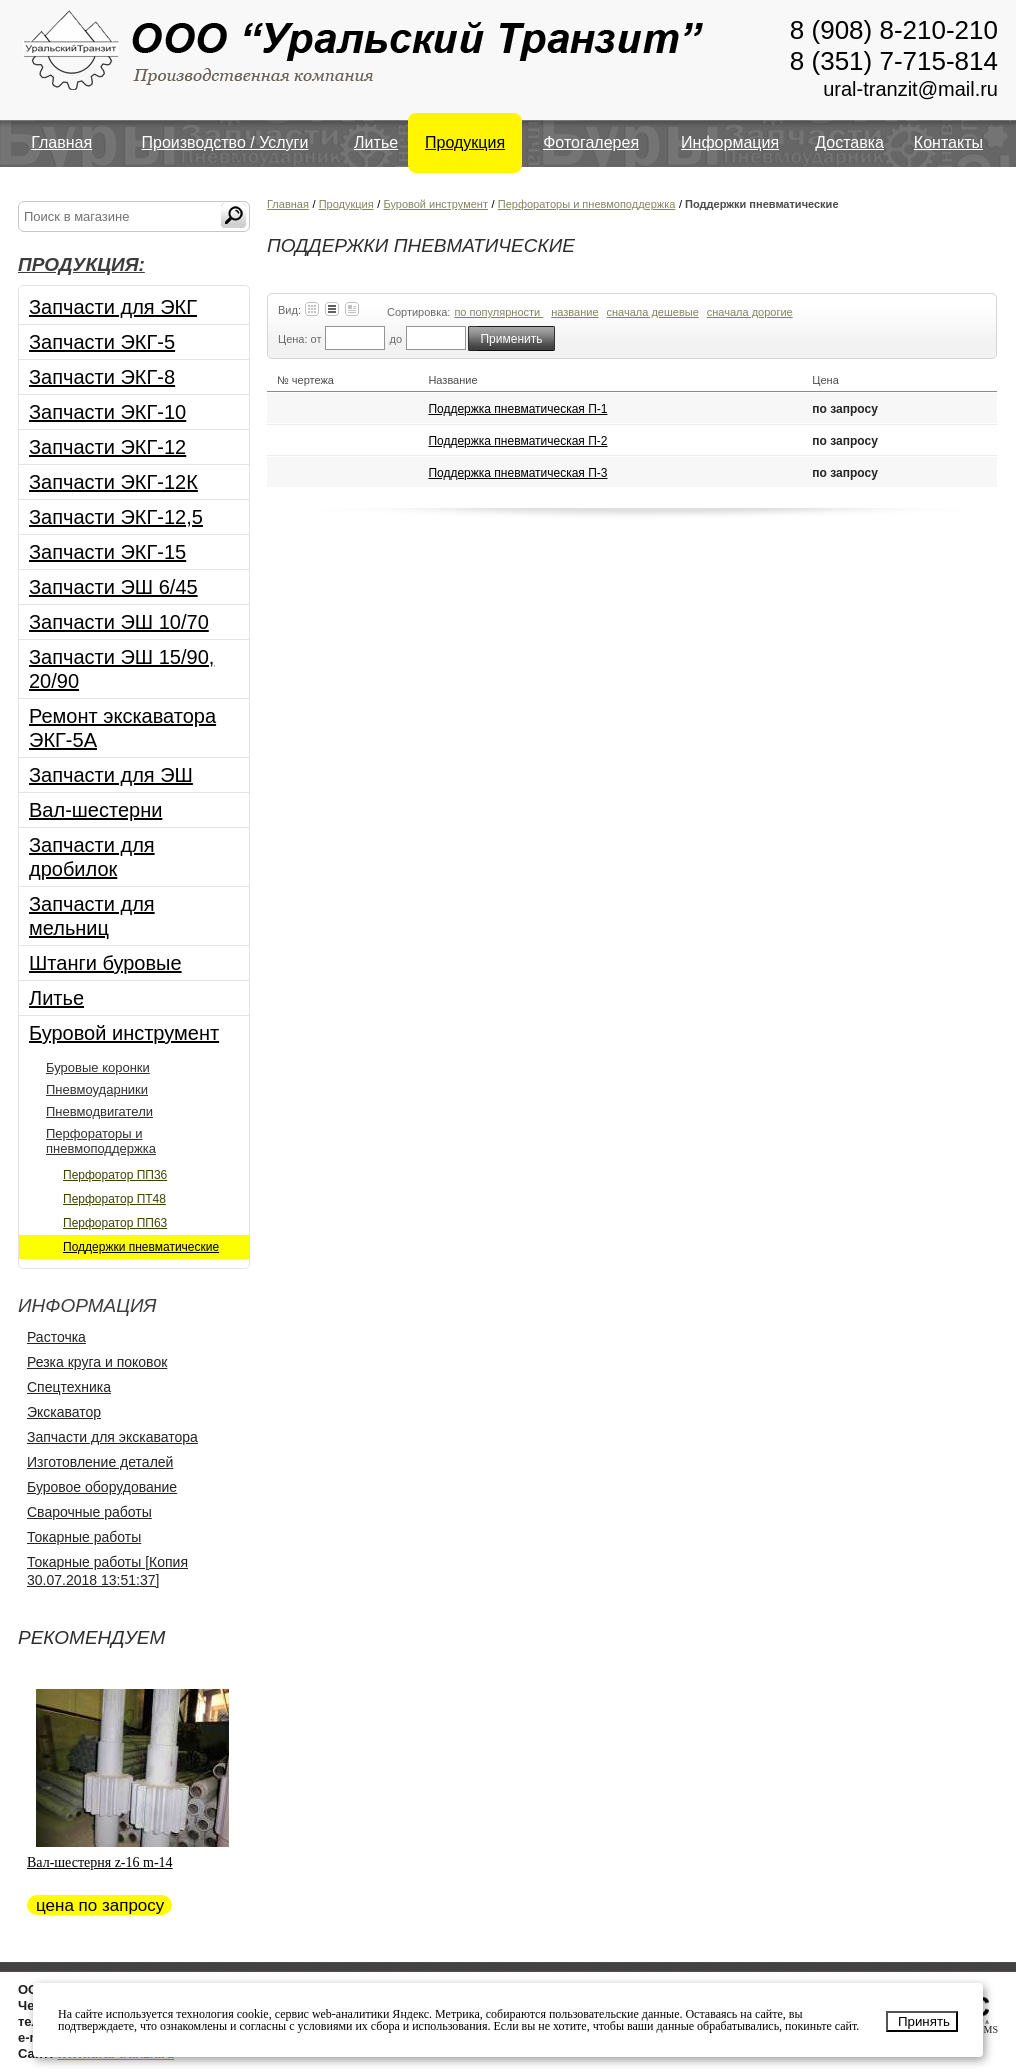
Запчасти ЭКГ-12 (107, 447)
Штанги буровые (105, 963)
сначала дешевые (653, 312)
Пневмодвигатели (99, 1111)
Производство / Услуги (225, 142)
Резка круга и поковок (97, 1362)
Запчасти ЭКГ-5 (102, 342)
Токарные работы (84, 1537)
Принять (924, 2021)
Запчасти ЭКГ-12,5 (116, 517)
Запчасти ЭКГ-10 (107, 412)
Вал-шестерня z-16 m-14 (100, 1862)
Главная (61, 142)
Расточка (56, 1337)
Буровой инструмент (124, 1033)
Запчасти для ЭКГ (113, 307)
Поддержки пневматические (141, 1247)
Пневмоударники (97, 1089)
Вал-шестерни (95, 810)
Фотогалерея (591, 142)
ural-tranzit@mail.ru (910, 89)
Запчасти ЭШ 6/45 (113, 587)
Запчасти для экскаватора (112, 1437)
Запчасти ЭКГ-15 (107, 552)
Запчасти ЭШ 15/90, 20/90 (121, 669)
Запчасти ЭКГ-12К (113, 482)
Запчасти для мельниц (92, 916)
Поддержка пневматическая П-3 (517, 473)
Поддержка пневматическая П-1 (517, 409)
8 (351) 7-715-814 (894, 61)
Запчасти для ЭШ (111, 775)
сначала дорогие (750, 312)
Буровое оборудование (102, 1487)
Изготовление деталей (100, 1462)
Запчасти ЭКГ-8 (102, 377)
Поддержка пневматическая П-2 (517, 441)
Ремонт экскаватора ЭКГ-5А (122, 728)
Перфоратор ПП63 (115, 1223)
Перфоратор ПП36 (115, 1175)
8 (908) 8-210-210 (894, 30)
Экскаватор (64, 1412)
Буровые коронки (98, 1067)
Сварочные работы (89, 1512)
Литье (376, 142)
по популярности (498, 312)
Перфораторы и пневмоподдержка (101, 1141)
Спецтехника (69, 1387)
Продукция (465, 142)
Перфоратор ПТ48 (114, 1199)
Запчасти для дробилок (92, 857)
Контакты (948, 142)
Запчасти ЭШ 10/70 (119, 622)
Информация (730, 142)
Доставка (849, 142)
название (574, 312)
